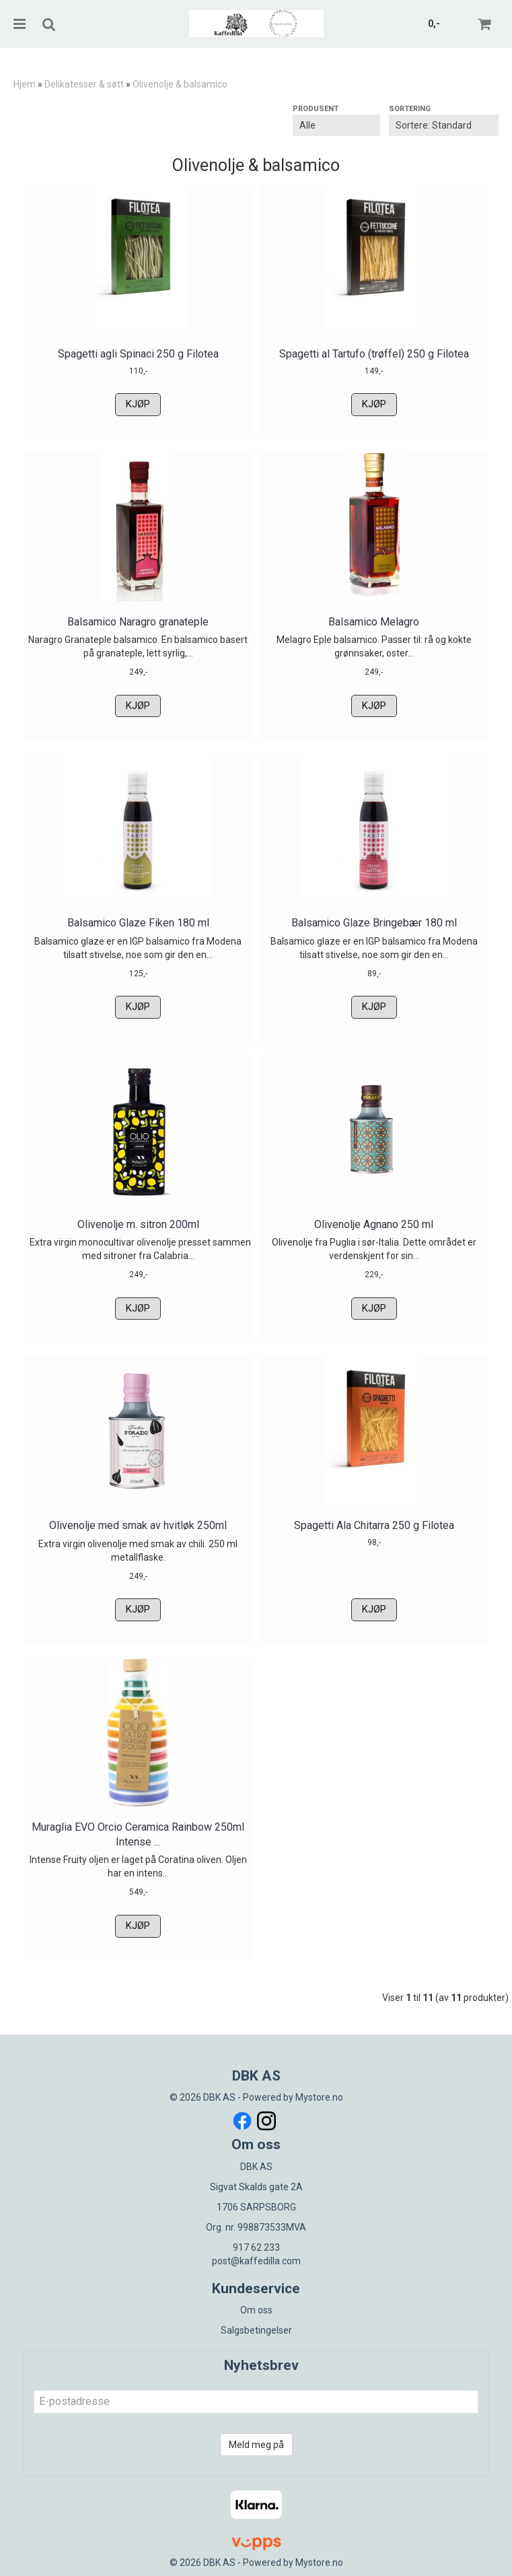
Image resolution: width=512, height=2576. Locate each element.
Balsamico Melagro (373, 621)
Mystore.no (319, 2097)
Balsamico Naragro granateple (138, 621)
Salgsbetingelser (256, 2330)
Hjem (24, 84)
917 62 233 (256, 2247)
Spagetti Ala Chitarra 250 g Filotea (374, 1525)
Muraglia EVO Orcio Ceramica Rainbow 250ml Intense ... (138, 1834)
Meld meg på (256, 2444)
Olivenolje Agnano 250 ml (373, 1224)
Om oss (256, 2310)
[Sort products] (444, 125)
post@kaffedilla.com (256, 2261)
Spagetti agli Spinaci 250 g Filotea (138, 353)
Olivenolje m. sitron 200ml (138, 1224)
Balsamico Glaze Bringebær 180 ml (374, 922)
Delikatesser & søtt (84, 84)
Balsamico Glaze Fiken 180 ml (138, 922)
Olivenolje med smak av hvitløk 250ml (138, 1525)
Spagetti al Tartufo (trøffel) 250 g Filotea (374, 353)
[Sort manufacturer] (336, 125)
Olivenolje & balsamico (180, 84)
